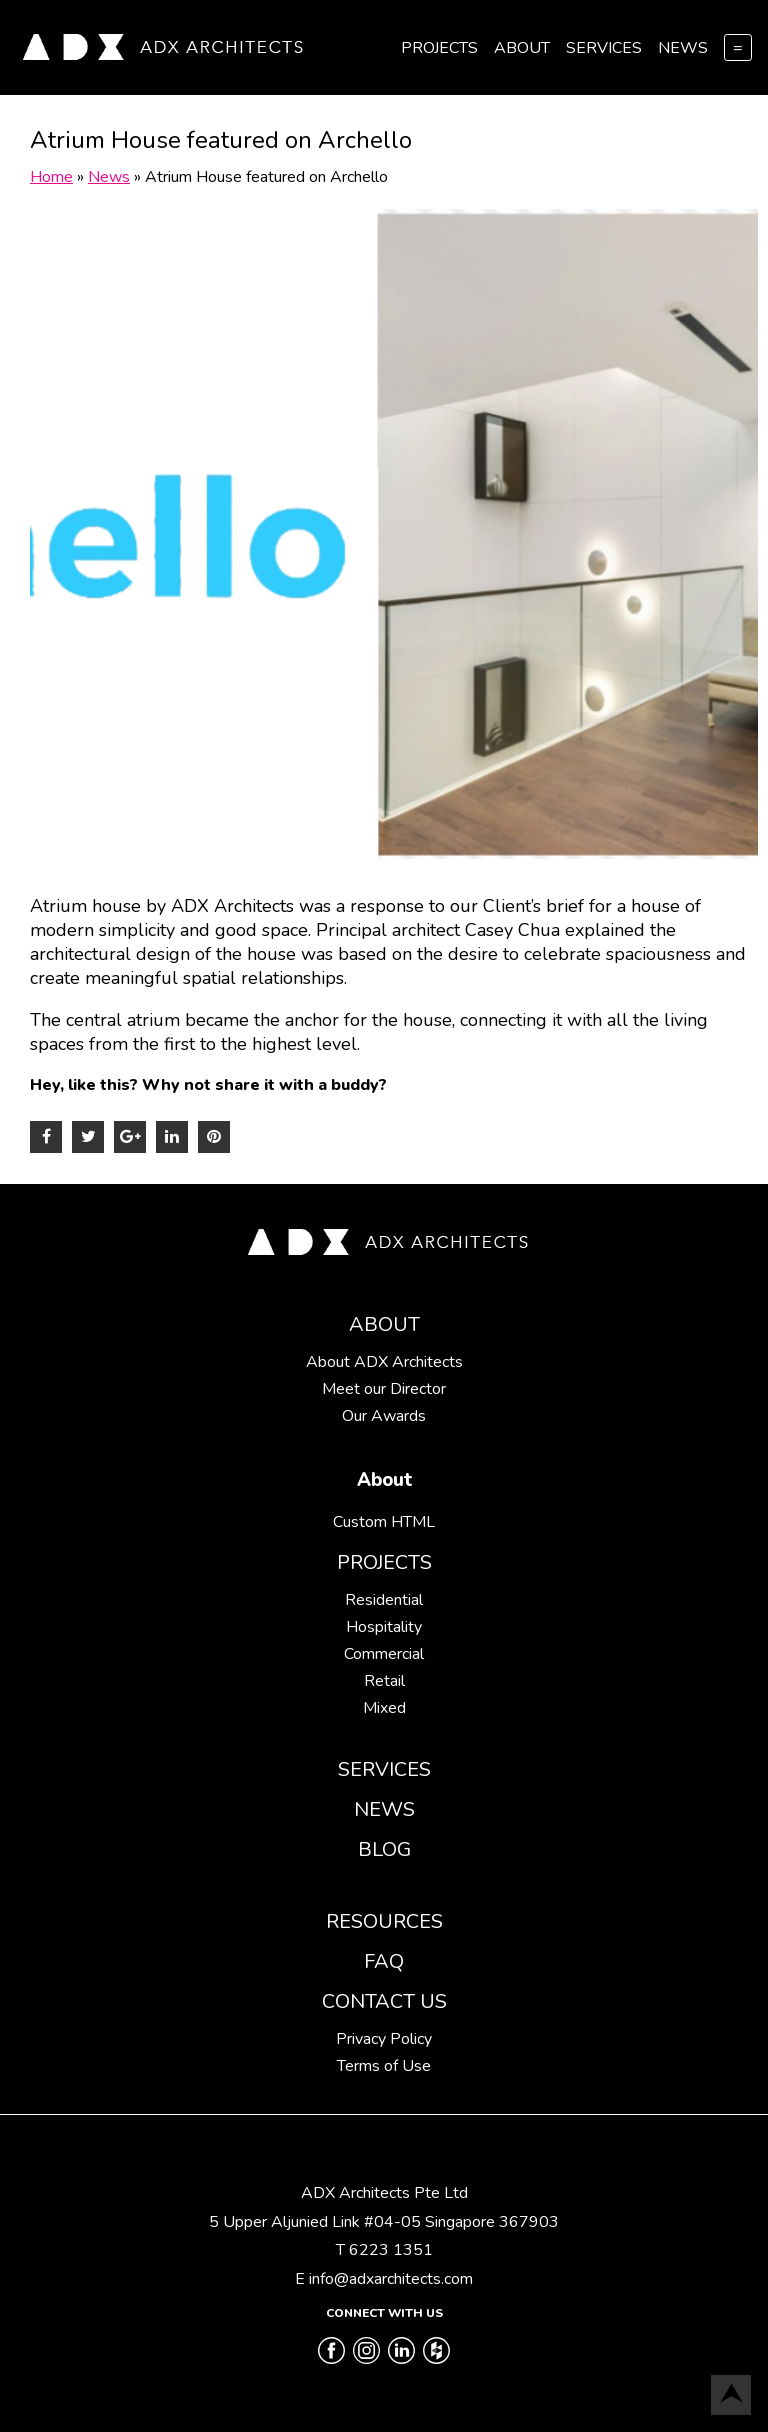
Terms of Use (384, 2066)
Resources (384, 1921)
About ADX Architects (384, 1362)
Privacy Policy (384, 2039)
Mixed (384, 1708)
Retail (384, 1681)
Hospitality (384, 1627)
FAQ (384, 1961)
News (683, 48)
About (522, 48)
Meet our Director (384, 1389)
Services (604, 48)
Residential (384, 1600)
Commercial (384, 1654)
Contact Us (384, 2001)
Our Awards (384, 1416)
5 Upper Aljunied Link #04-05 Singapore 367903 (384, 2222)
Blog (384, 1849)
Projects (439, 48)
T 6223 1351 (384, 2250)
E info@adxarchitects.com (384, 2279)
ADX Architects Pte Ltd (384, 2193)
